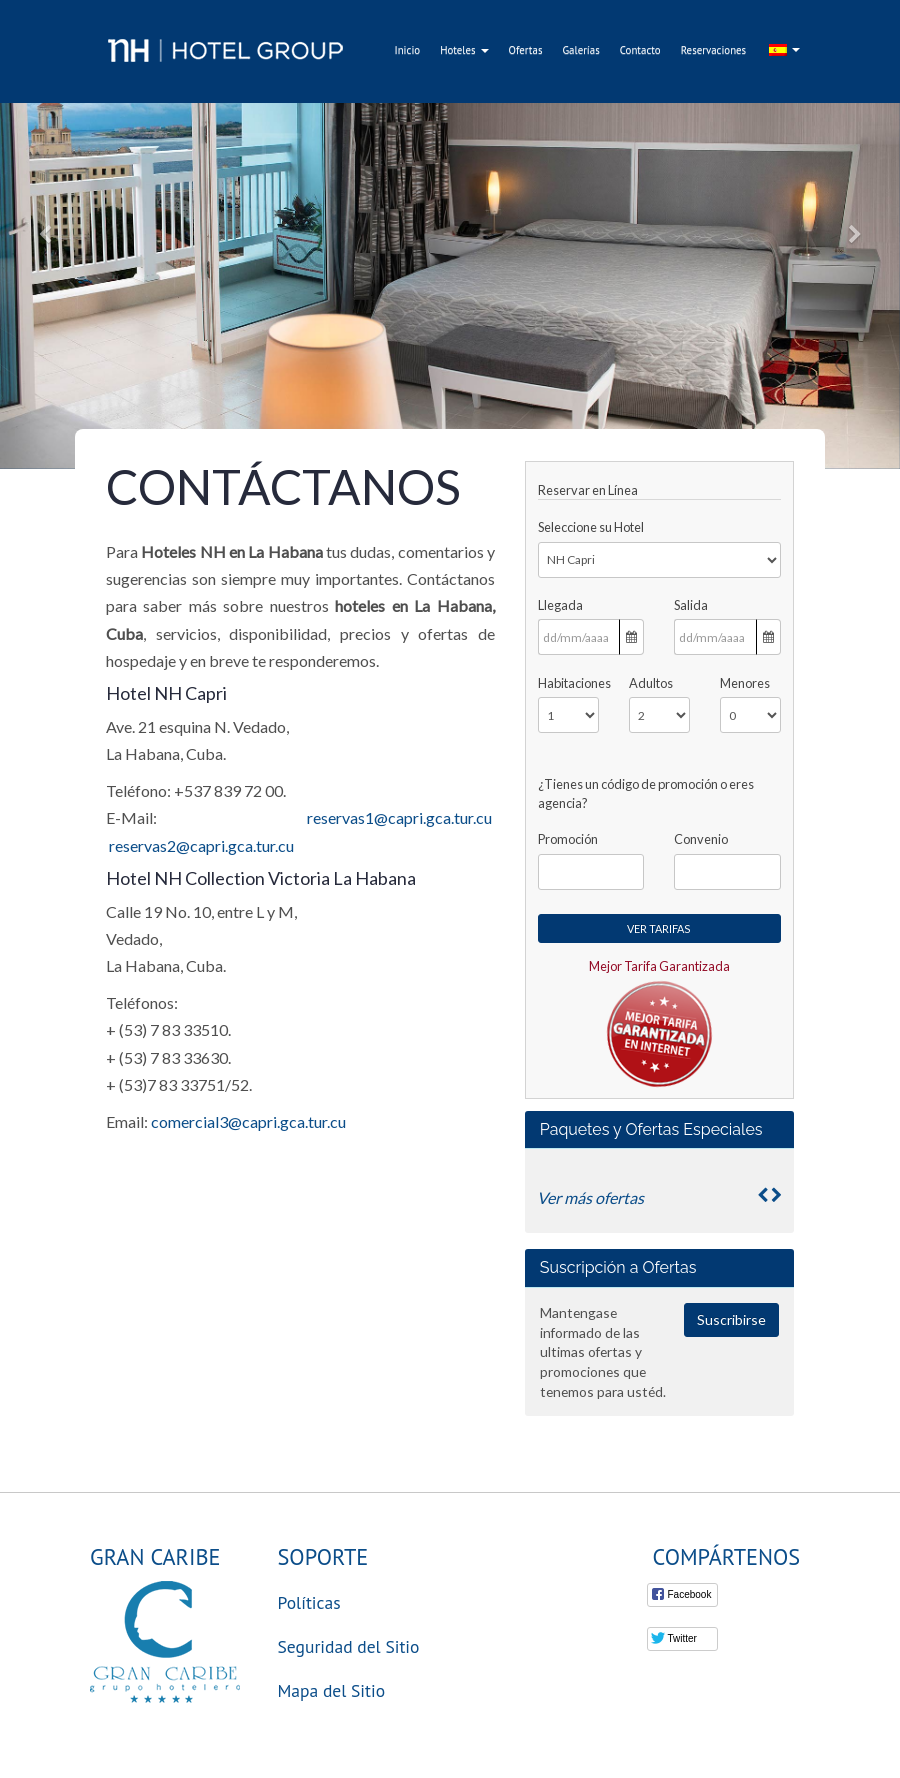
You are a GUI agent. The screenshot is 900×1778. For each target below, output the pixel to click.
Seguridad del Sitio (349, 1646)
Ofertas (526, 50)
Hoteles (464, 50)
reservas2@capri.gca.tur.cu (201, 845)
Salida (691, 605)
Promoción (568, 839)
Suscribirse (731, 1319)
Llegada (560, 605)
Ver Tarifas (659, 928)
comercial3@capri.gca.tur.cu (248, 1121)
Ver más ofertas (590, 1197)
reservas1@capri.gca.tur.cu (399, 817)
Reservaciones (714, 50)
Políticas (309, 1602)
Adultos (651, 683)
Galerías (580, 50)
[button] (45, 234)
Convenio (701, 839)
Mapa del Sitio (332, 1690)
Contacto (640, 50)
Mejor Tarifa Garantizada (659, 966)
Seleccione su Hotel (591, 527)
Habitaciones (568, 683)
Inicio (408, 50)
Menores (745, 683)
